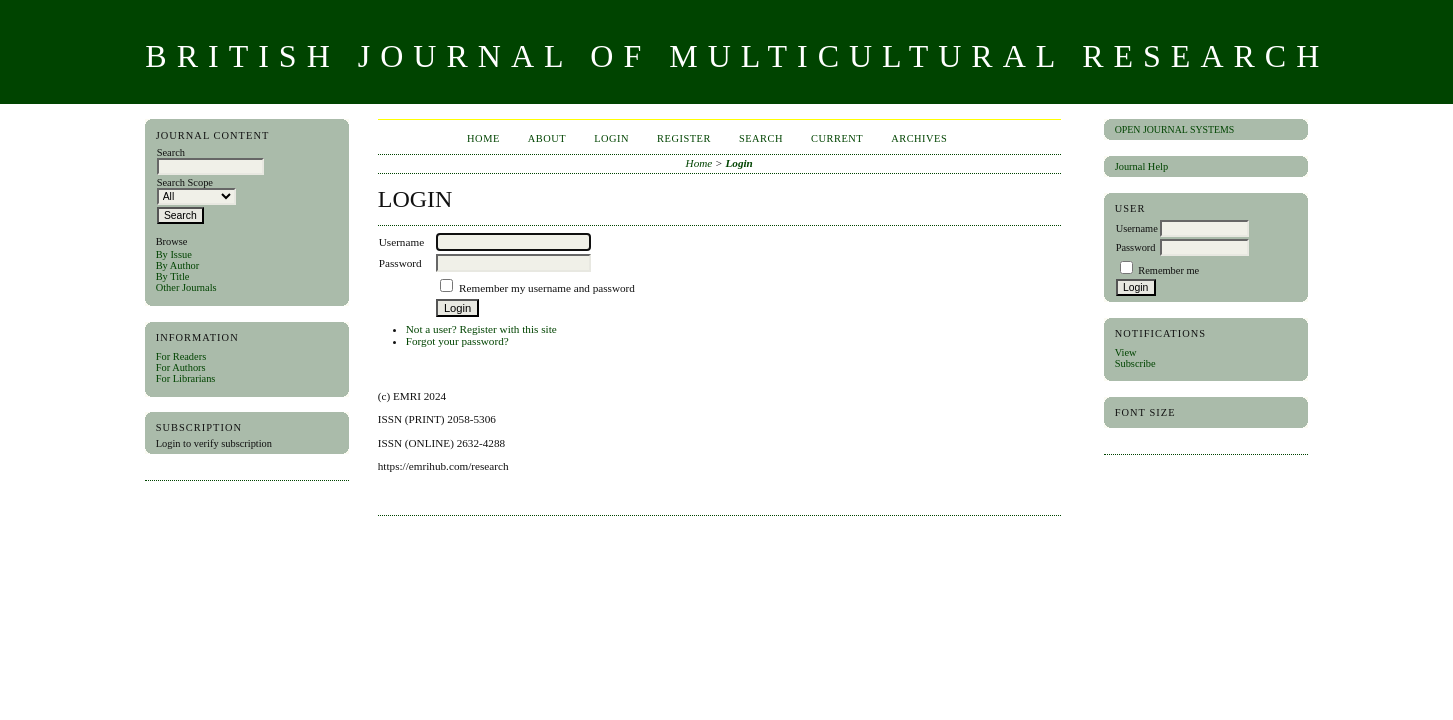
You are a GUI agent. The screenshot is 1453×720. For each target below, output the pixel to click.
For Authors (181, 367)
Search (761, 138)
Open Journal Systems (1175, 129)
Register (684, 138)
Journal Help (1141, 166)
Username (1137, 228)
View (1126, 352)
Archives (919, 138)
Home (483, 138)
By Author (178, 265)
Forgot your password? (457, 341)
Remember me (1168, 270)
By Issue (174, 254)
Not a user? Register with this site (481, 329)
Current (837, 138)
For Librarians (186, 378)
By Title (173, 276)
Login (611, 138)
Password (1136, 247)
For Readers (181, 356)
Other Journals (186, 287)
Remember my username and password (547, 288)
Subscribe (1135, 363)
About (547, 138)
